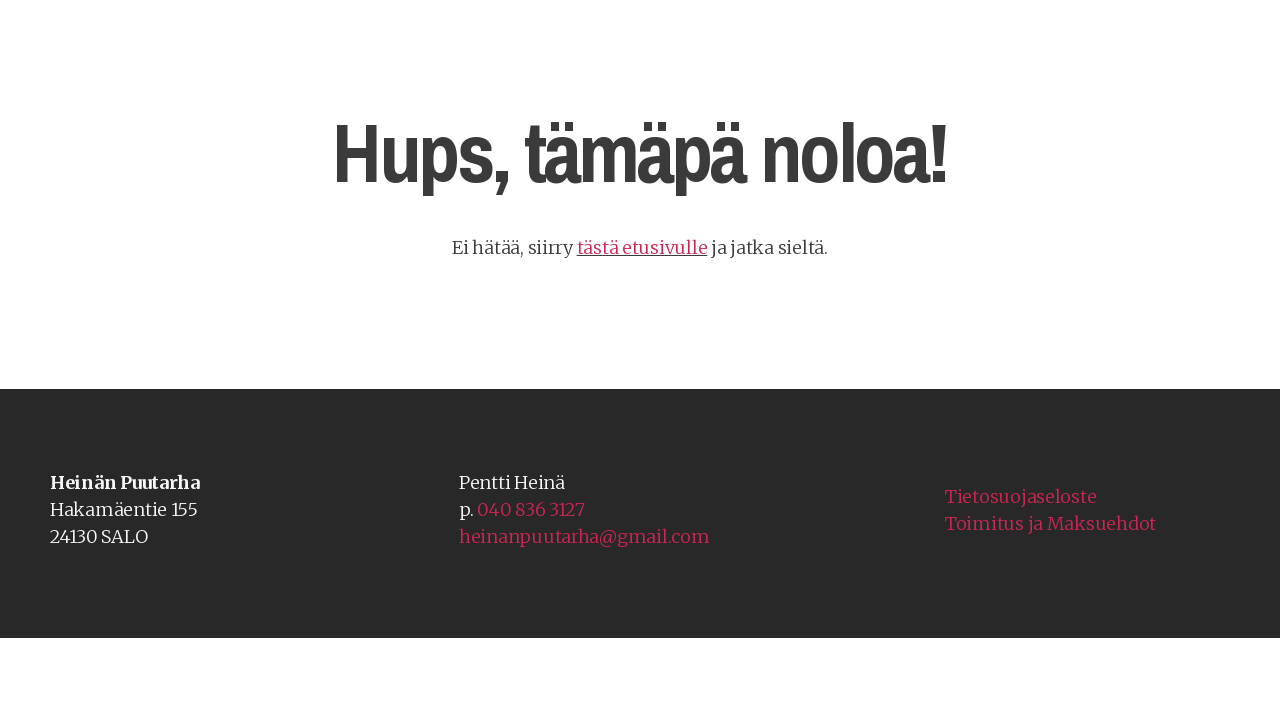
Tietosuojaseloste (1020, 496)
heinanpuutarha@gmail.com (584, 536)
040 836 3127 (531, 509)
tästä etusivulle (642, 247)
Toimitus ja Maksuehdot (1050, 523)
